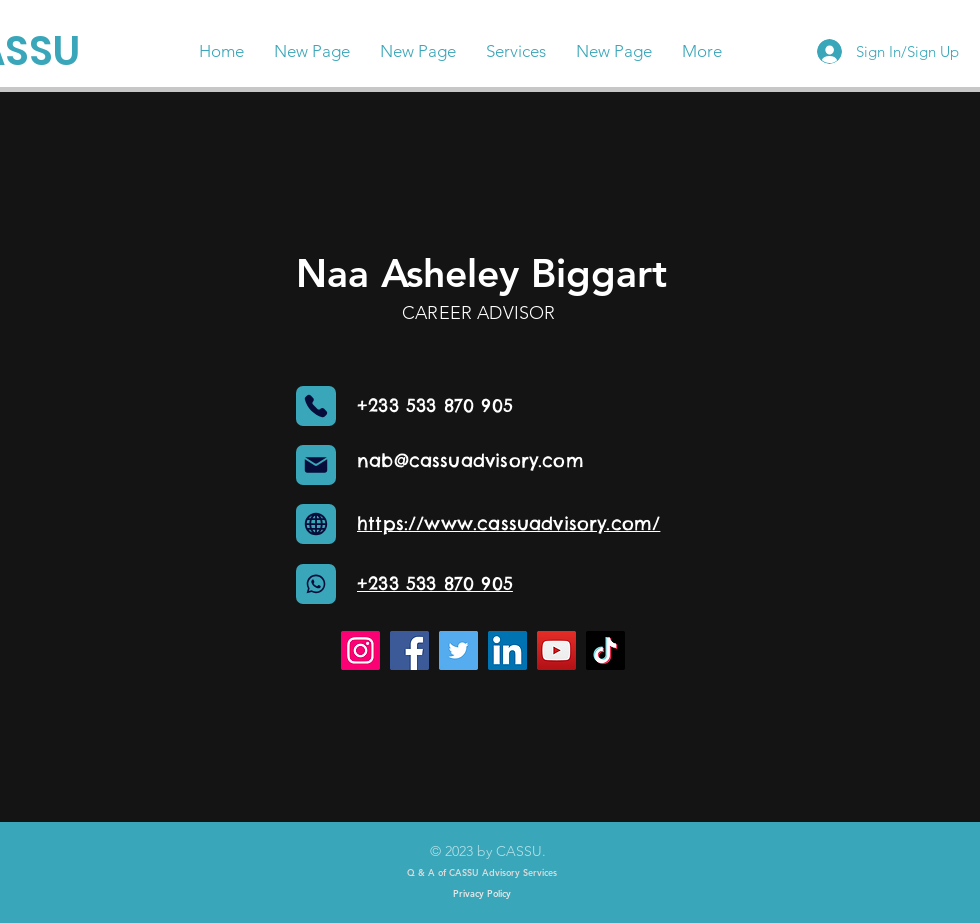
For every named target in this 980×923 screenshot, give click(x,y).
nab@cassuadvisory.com (470, 460)
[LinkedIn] (507, 650)
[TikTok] (605, 650)
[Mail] (316, 465)
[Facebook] (409, 650)
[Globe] (316, 524)
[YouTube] (556, 650)
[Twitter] (458, 650)
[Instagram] (360, 650)
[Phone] (316, 406)
